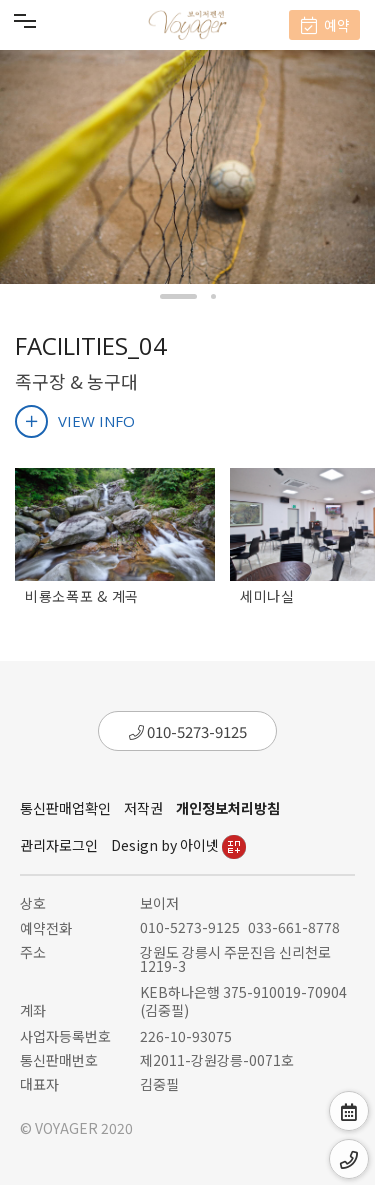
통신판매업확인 (65, 808)
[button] (178, 296)
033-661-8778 (294, 927)
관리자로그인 (59, 845)
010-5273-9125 (188, 731)
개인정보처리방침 (228, 808)
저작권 (143, 808)
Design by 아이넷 (178, 845)
